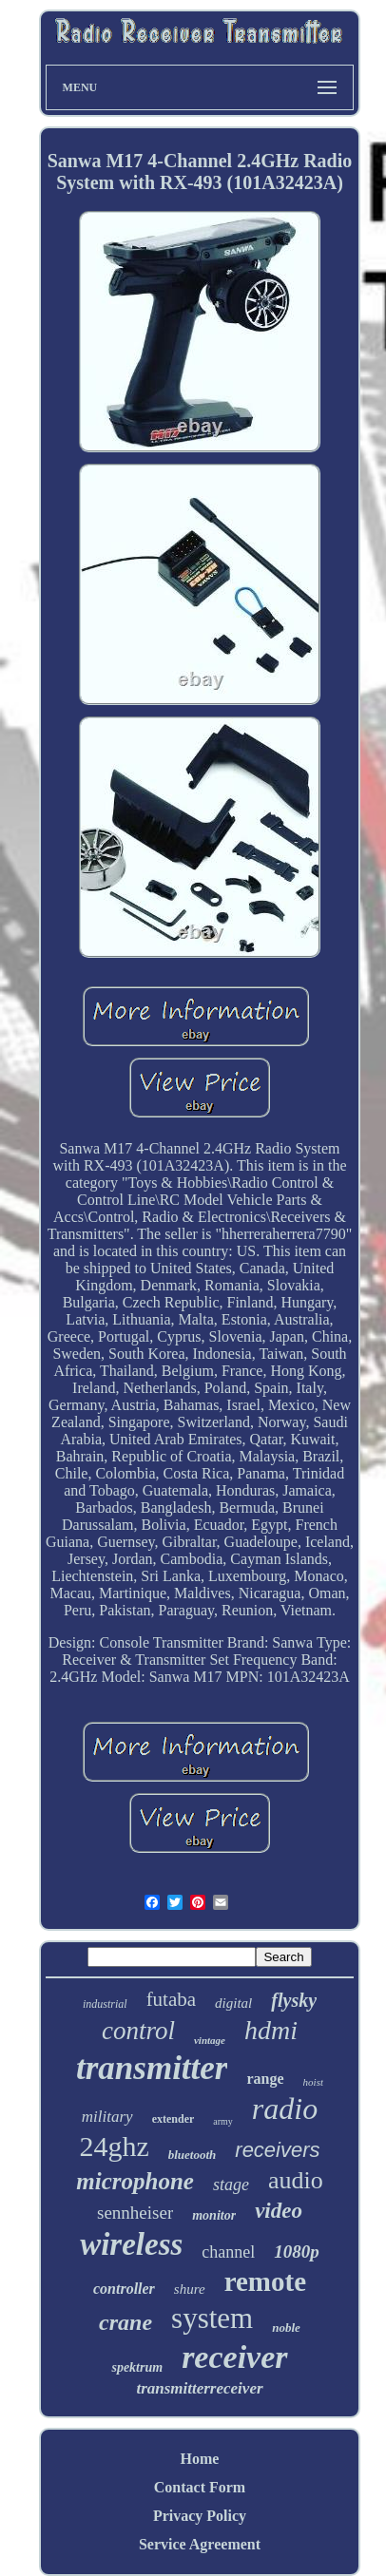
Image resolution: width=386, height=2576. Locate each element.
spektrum (137, 2367)
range (264, 2078)
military (107, 2117)
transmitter (151, 2068)
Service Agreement (200, 2544)
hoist (313, 2082)
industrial (105, 2004)
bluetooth (192, 2154)
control (138, 2030)
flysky (294, 2000)
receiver (234, 2357)
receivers (277, 2150)
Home (200, 2459)
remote (265, 2281)
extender (173, 2119)
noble (286, 2327)
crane (125, 2322)
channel (228, 2251)
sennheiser (135, 2213)
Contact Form (199, 2487)
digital (233, 2003)
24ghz (113, 2146)
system (212, 2318)
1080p (296, 2251)
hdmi (271, 2030)
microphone (135, 2181)
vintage (209, 2040)
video (278, 2211)
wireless (131, 2244)
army (223, 2121)
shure (189, 2289)
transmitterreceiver (199, 2388)
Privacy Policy (199, 2516)
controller (124, 2288)
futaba (171, 1999)
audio (295, 2180)
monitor (214, 2215)
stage (231, 2184)
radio (285, 2108)
